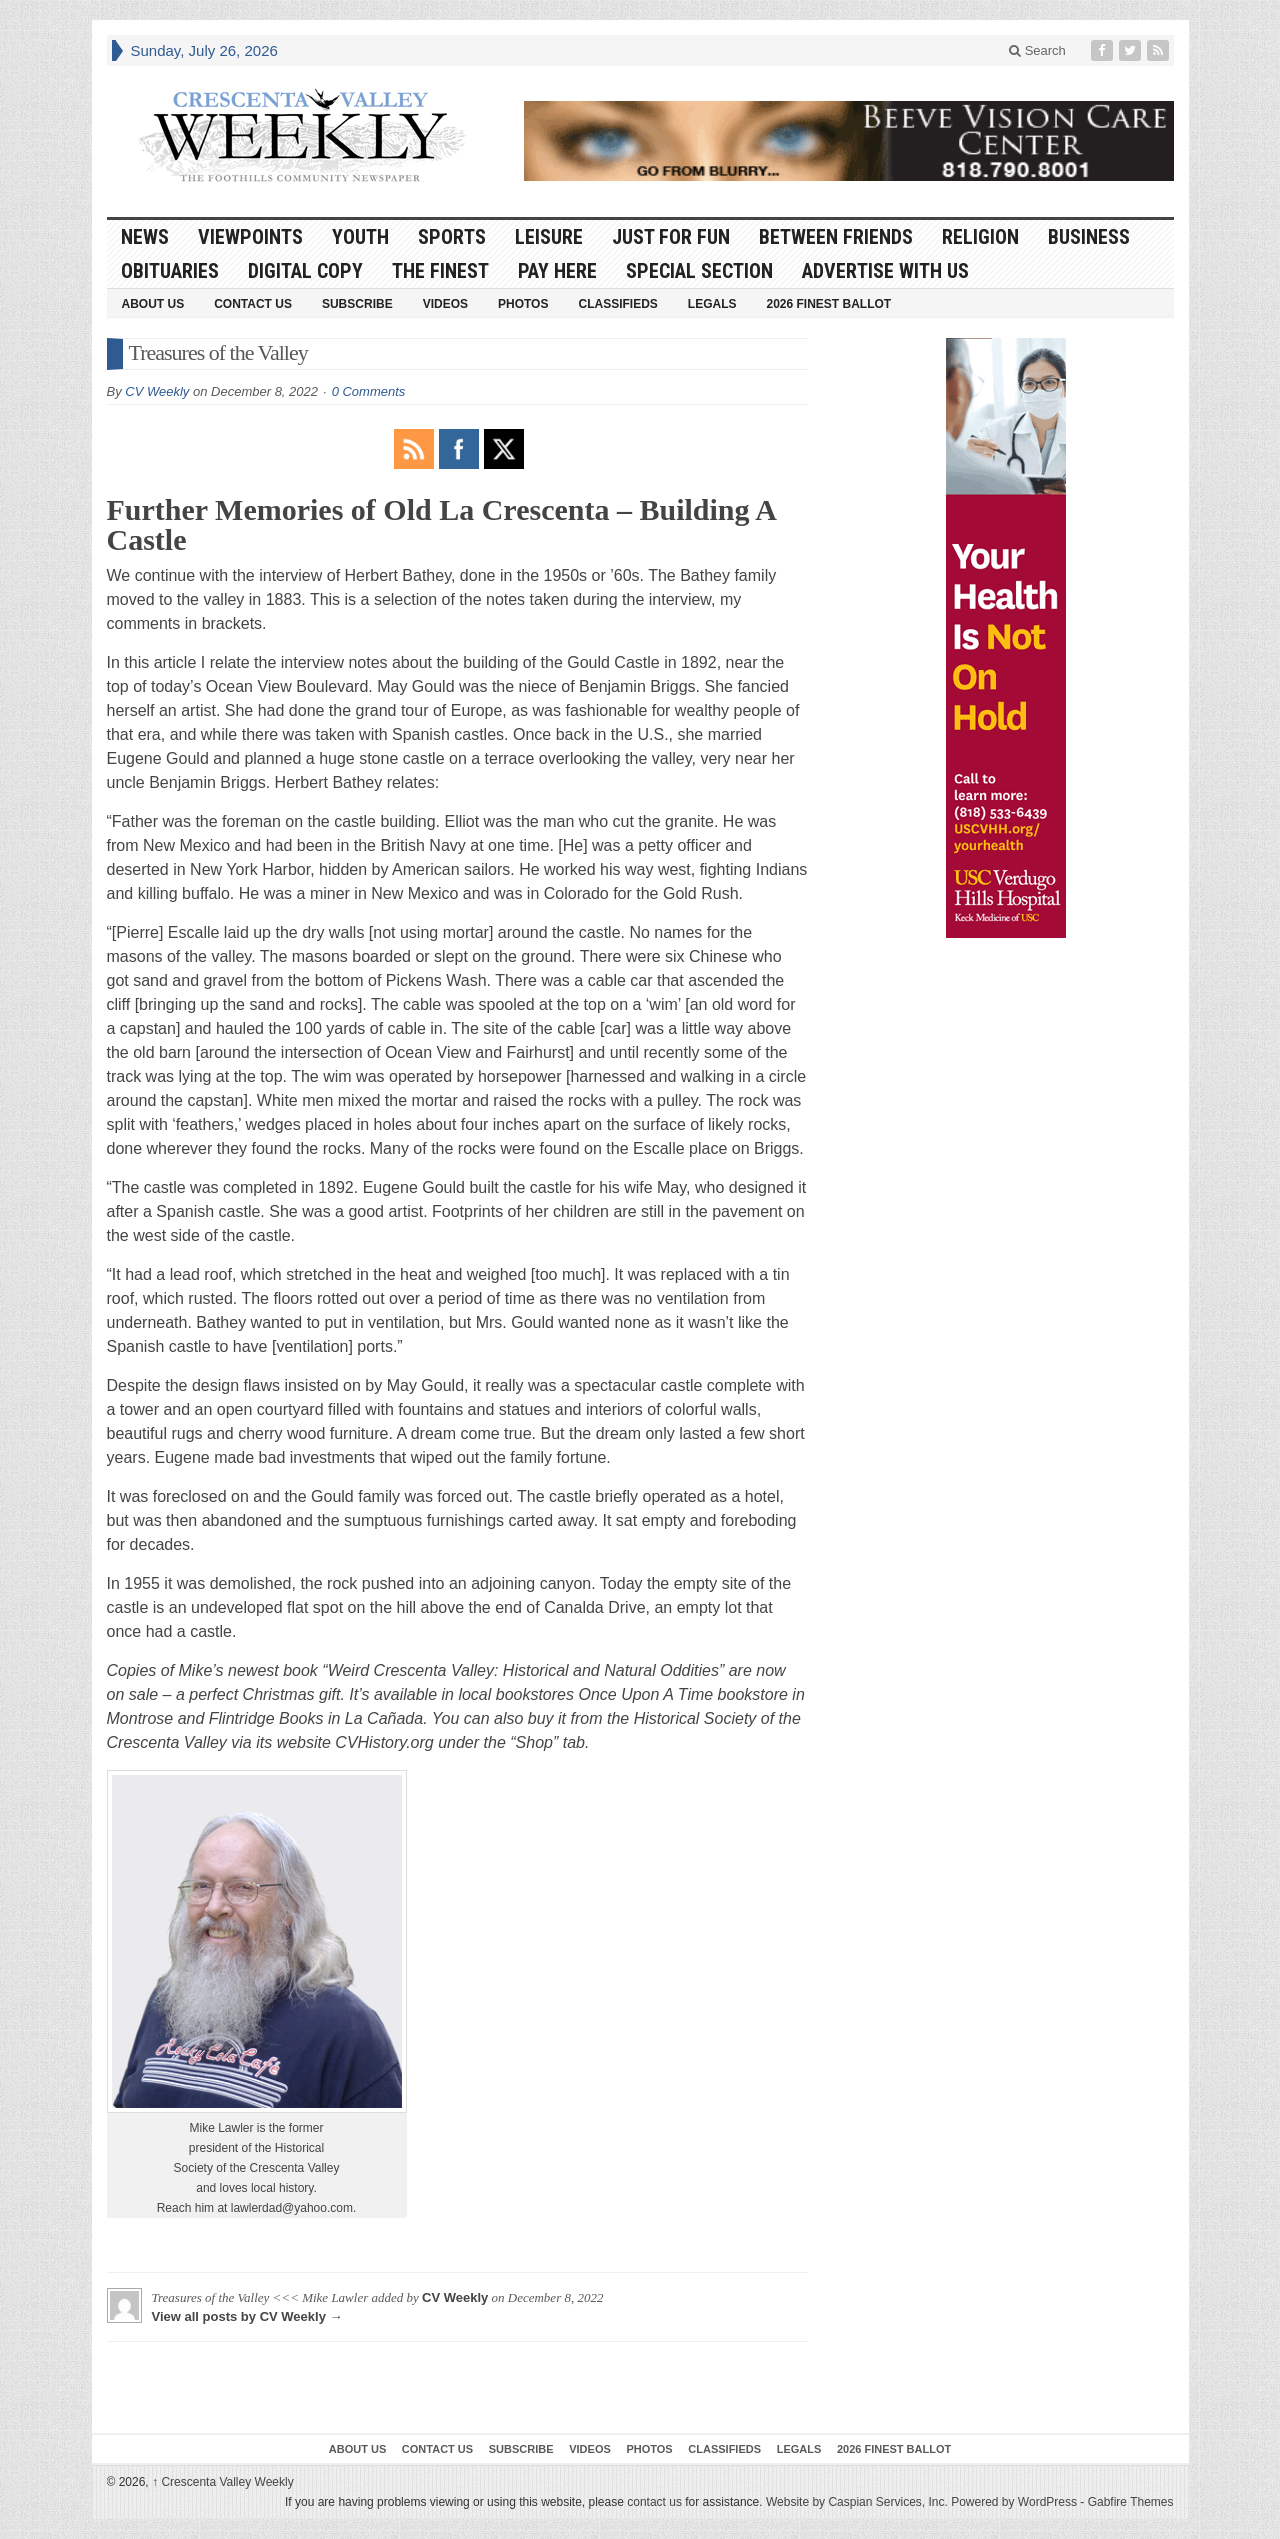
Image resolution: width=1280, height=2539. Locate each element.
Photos (523, 304)
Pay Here (557, 271)
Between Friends (836, 237)
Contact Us (253, 304)
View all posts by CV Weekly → (247, 2316)
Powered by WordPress (1014, 2502)
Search (1037, 50)
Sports (452, 237)
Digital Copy (305, 271)
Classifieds (617, 304)
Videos (445, 304)
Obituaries (170, 271)
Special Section (699, 271)
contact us (654, 2502)
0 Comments (369, 391)
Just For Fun (671, 237)
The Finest (440, 271)
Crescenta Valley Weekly (223, 2482)
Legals (712, 304)
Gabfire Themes (1131, 2502)
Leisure (549, 237)
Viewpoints (250, 237)
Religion (980, 237)
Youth (360, 237)
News (145, 237)
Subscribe (357, 304)
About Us (153, 304)
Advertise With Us (885, 271)
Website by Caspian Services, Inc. (857, 2502)
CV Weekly (157, 391)
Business (1089, 237)
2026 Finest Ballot (828, 304)
